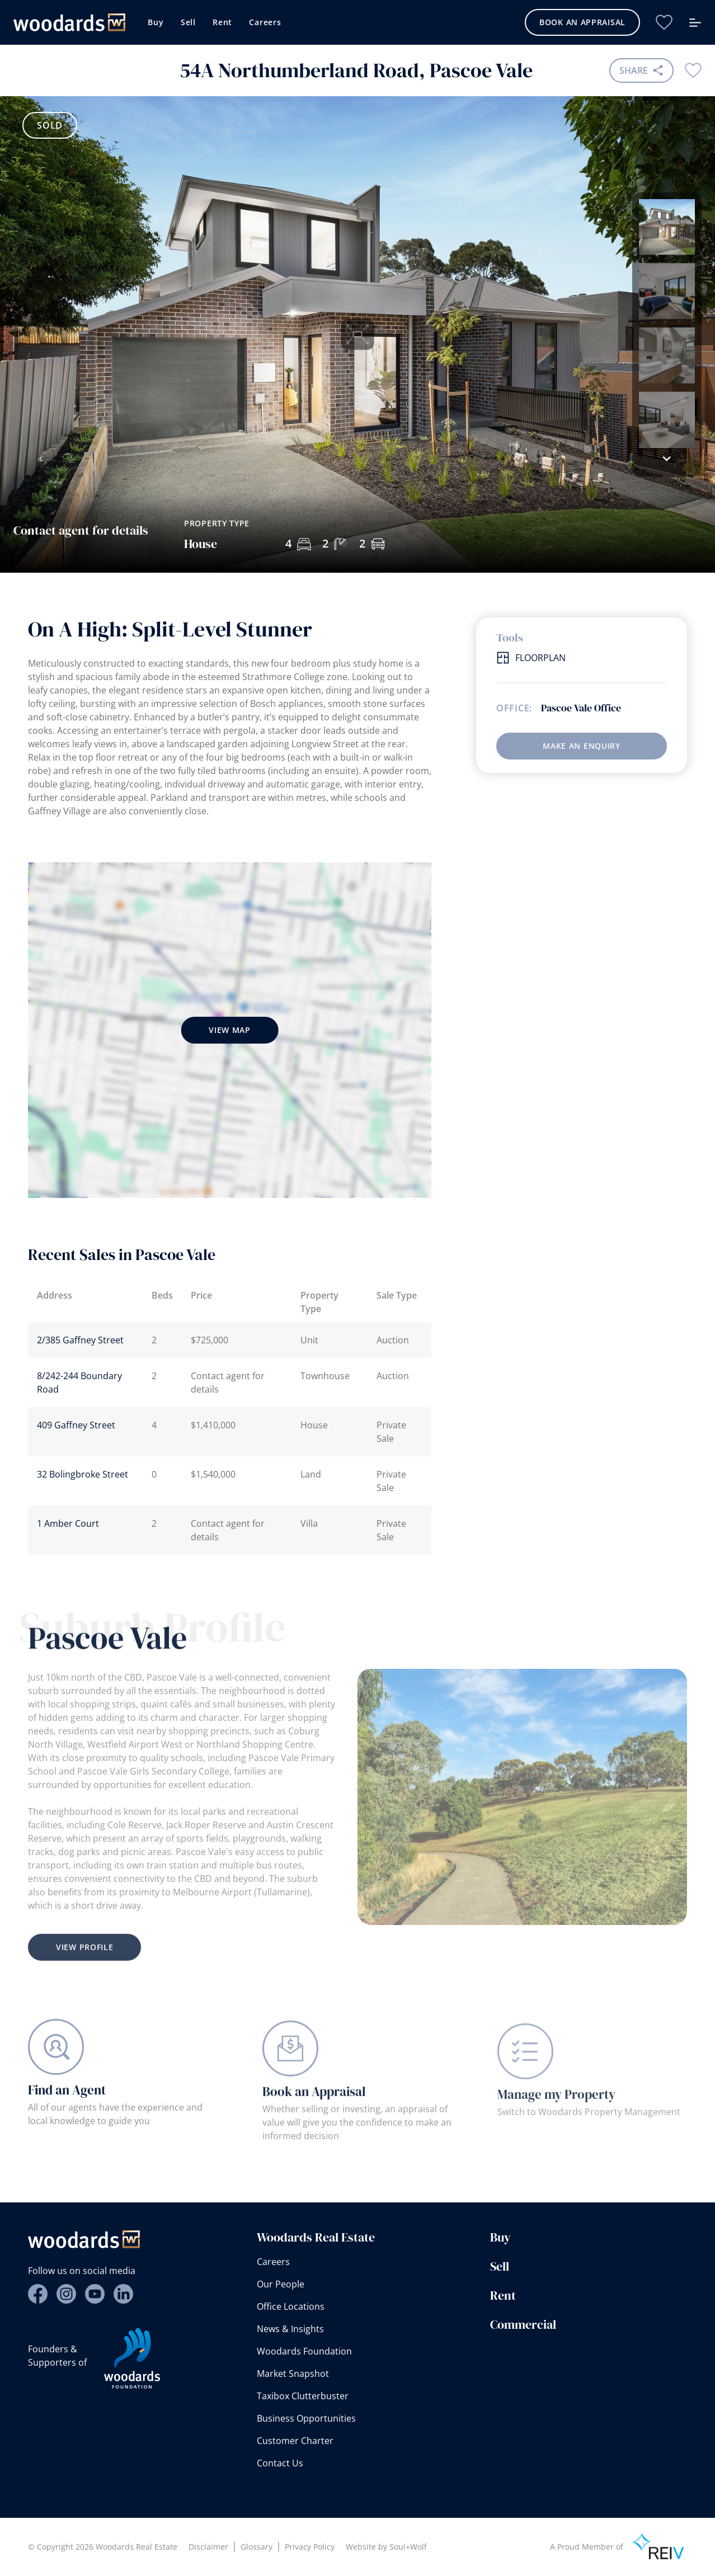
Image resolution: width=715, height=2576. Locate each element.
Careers (265, 22)
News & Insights (290, 2329)
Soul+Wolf (408, 2546)
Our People (280, 2284)
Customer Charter (295, 2441)
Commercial (523, 2324)
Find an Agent (67, 2103)
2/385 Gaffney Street (80, 1340)
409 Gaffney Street (76, 1425)
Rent (222, 22)
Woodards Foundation (304, 2351)
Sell (188, 22)
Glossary (256, 2546)
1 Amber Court (68, 1523)
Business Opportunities (306, 2418)
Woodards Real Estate (316, 2237)
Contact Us (280, 2463)
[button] (667, 459)
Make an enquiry (581, 745)
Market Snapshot (293, 2373)
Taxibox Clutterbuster (303, 2396)
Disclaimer (208, 2546)
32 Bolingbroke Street (82, 1474)
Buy (155, 22)
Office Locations (290, 2306)
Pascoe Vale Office (581, 708)
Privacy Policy (310, 2546)
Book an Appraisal (582, 22)
